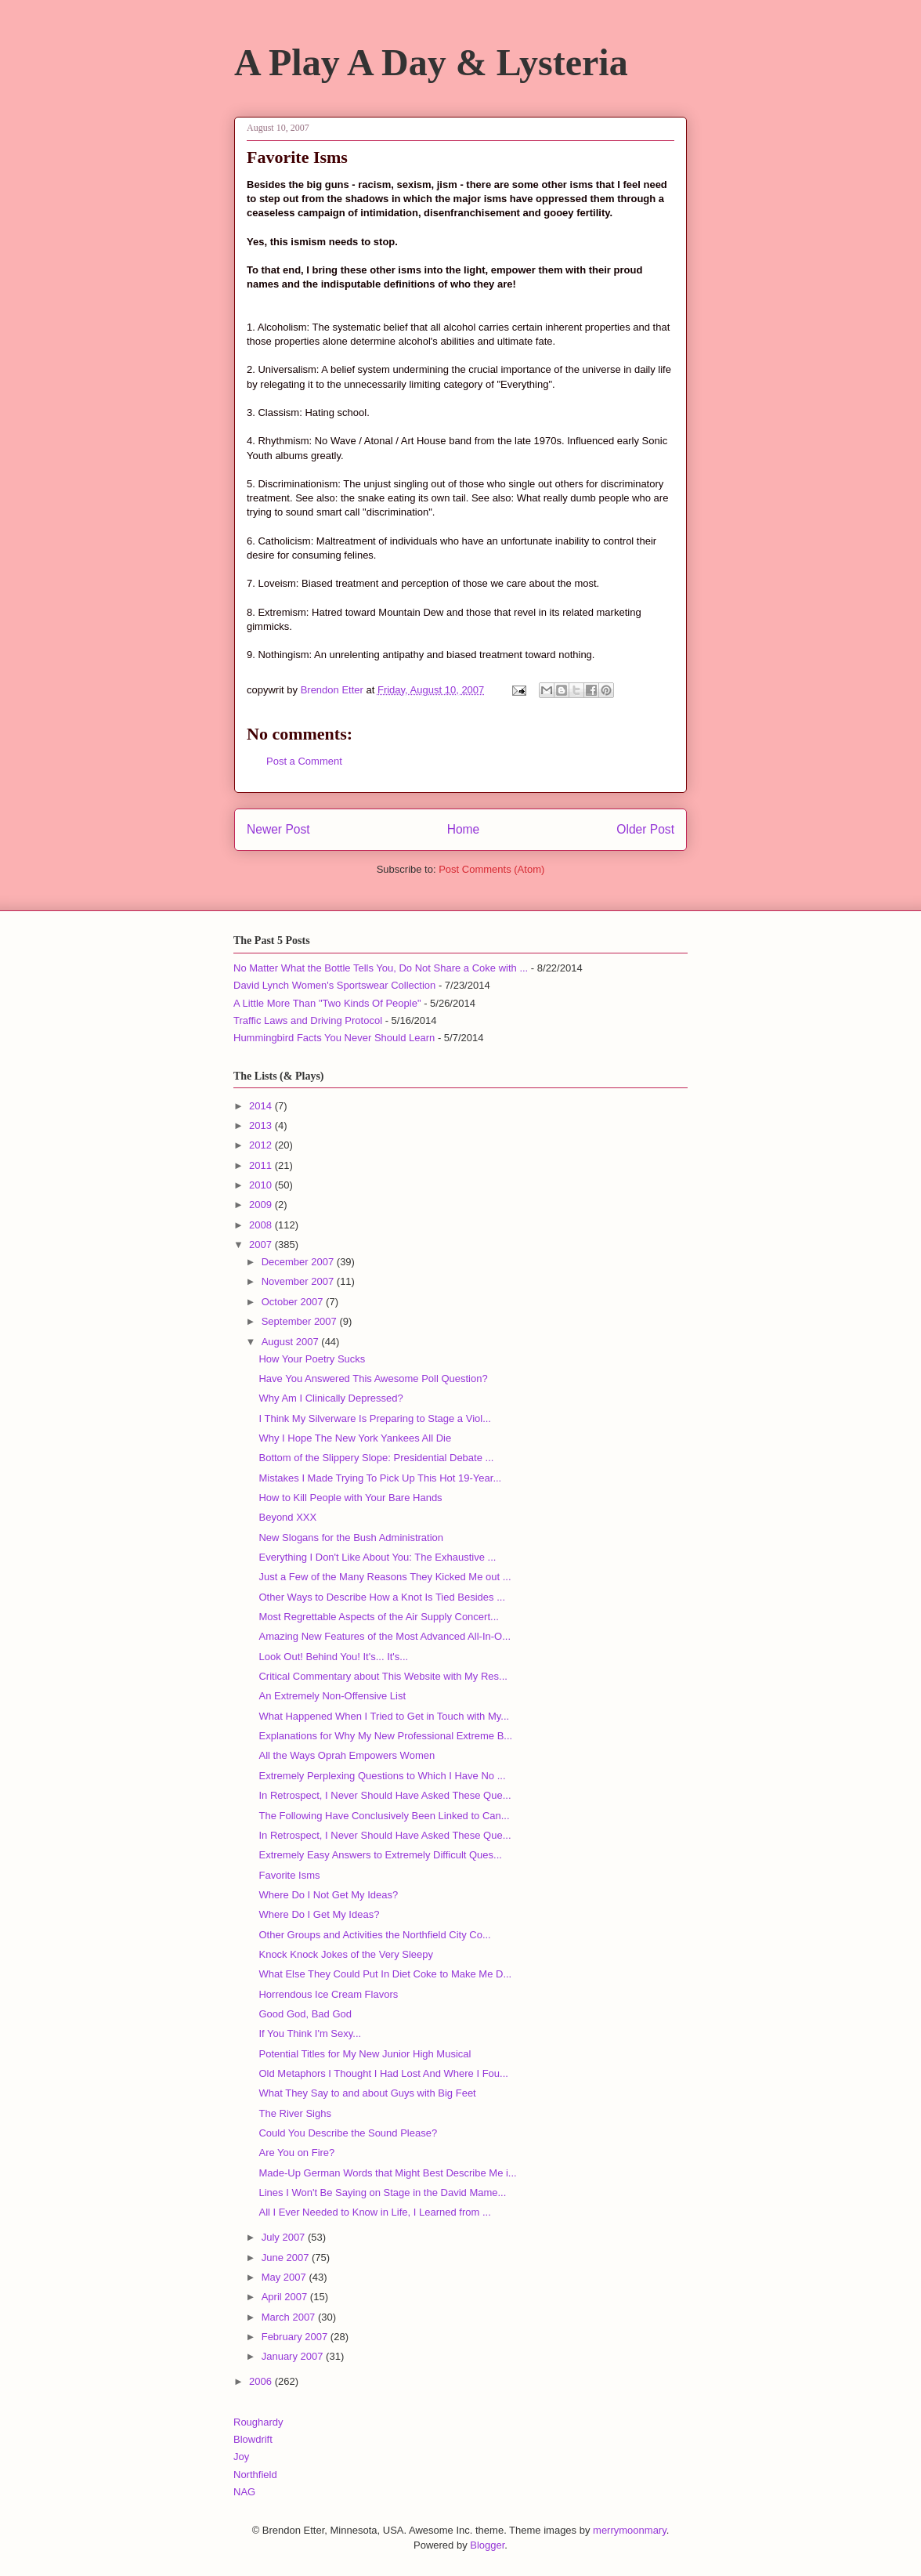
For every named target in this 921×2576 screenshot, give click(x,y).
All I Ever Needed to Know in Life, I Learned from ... (374, 2212)
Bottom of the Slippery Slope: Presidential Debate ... (375, 1457)
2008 (262, 1225)
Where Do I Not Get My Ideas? (328, 1895)
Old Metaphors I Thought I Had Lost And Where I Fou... (382, 2073)
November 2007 (299, 1281)
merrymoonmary (629, 2530)
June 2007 (287, 2257)
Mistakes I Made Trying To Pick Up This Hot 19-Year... (379, 1478)
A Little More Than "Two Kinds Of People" (327, 1003)
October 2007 (294, 1302)
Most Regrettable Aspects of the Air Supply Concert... (378, 1617)
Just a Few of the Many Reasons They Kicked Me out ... (384, 1577)
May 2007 (285, 2277)
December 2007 (299, 1262)
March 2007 (290, 2317)
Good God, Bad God (305, 2014)
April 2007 (286, 2297)
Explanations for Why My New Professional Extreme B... (385, 1736)
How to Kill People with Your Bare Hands (350, 1497)
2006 (262, 2381)
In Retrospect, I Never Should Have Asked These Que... (384, 1795)
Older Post (645, 829)
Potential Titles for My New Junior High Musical (364, 2054)
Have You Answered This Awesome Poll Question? (372, 1378)
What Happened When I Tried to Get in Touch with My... (383, 1716)
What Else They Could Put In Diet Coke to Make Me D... (384, 1974)
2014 (262, 1106)
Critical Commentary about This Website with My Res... (382, 1676)
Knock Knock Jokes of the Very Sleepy (345, 1954)
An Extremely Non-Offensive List (332, 1696)
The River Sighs (294, 2113)
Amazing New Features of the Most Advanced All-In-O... (384, 1636)
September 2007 (301, 1321)
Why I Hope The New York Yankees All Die (354, 1438)
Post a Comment (304, 761)
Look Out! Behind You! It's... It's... (333, 1656)
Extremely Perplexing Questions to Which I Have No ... (381, 1776)
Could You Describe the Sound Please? (347, 2133)
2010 (262, 1185)
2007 (262, 1244)
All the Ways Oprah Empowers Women (346, 1755)
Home (463, 829)
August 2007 (292, 1342)
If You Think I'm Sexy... (309, 2033)
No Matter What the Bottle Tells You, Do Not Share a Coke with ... (380, 968)
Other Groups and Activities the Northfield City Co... (374, 1935)
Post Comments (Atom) (491, 869)
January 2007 (294, 2356)
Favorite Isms (289, 1875)
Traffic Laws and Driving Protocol (307, 1020)
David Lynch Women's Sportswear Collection (334, 985)
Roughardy (258, 2422)
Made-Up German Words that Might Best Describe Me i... (387, 2173)
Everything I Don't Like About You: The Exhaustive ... (377, 1557)
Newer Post (278, 829)
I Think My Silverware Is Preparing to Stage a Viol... (374, 1418)
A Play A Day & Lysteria (431, 62)
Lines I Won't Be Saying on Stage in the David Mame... (382, 2192)
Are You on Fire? (296, 2152)
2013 (262, 1125)
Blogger (487, 2545)
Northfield (255, 2474)
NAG (244, 2492)
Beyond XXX (287, 1517)
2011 (262, 1165)
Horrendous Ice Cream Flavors (328, 1994)
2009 (262, 1204)
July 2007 (285, 2237)
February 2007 (296, 2337)
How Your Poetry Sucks (311, 1359)
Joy (241, 2456)
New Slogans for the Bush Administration (350, 1537)
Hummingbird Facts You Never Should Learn (334, 1038)
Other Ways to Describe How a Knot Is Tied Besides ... (381, 1597)
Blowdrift (253, 2439)
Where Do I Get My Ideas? (318, 1914)
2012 (262, 1145)
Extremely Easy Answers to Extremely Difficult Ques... (379, 1855)
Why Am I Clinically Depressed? (330, 1398)
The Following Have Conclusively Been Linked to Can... (383, 1816)
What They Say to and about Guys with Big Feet (366, 2093)
